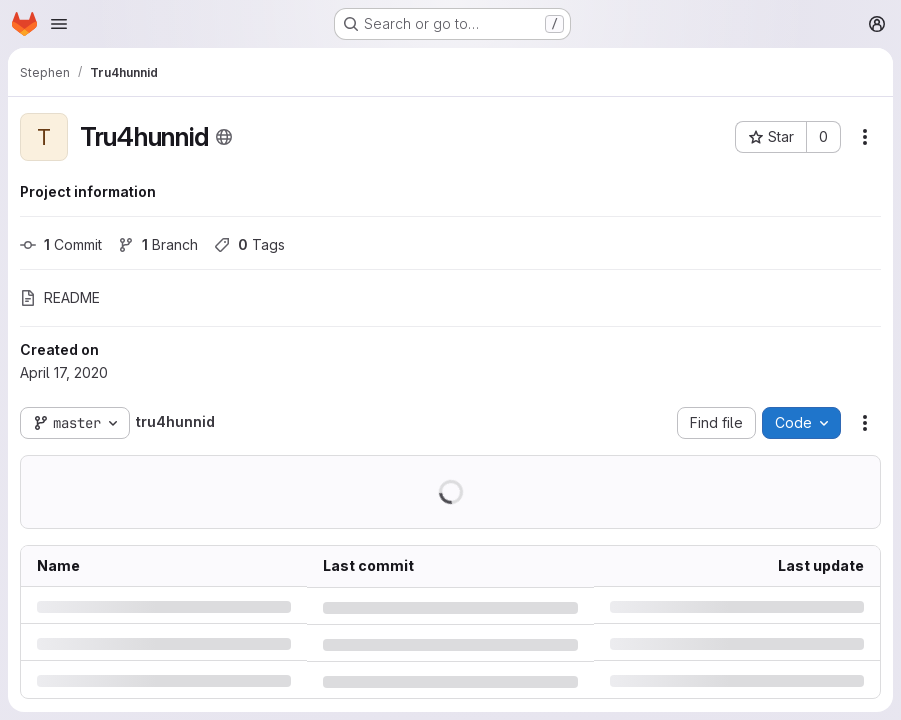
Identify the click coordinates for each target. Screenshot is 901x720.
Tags (249, 244)
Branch (158, 244)
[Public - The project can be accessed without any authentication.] (224, 137)
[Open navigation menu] (59, 24)
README (60, 297)
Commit (61, 244)
